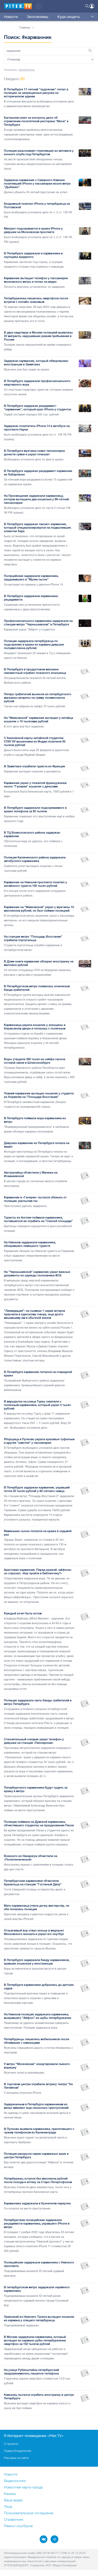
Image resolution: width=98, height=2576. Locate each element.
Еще (91, 17)
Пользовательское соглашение (28, 2513)
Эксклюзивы (30, 17)
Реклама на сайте (16, 2457)
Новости (11, 17)
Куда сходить (54, 17)
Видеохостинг (15, 2481)
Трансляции (77, 17)
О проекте (11, 2443)
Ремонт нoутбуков (18, 2526)
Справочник (13, 2520)
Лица (8, 2507)
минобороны (27, 70)
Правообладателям (17, 2450)
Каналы (10, 2494)
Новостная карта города (23, 2487)
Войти (91, 6)
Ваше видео (13, 2500)
